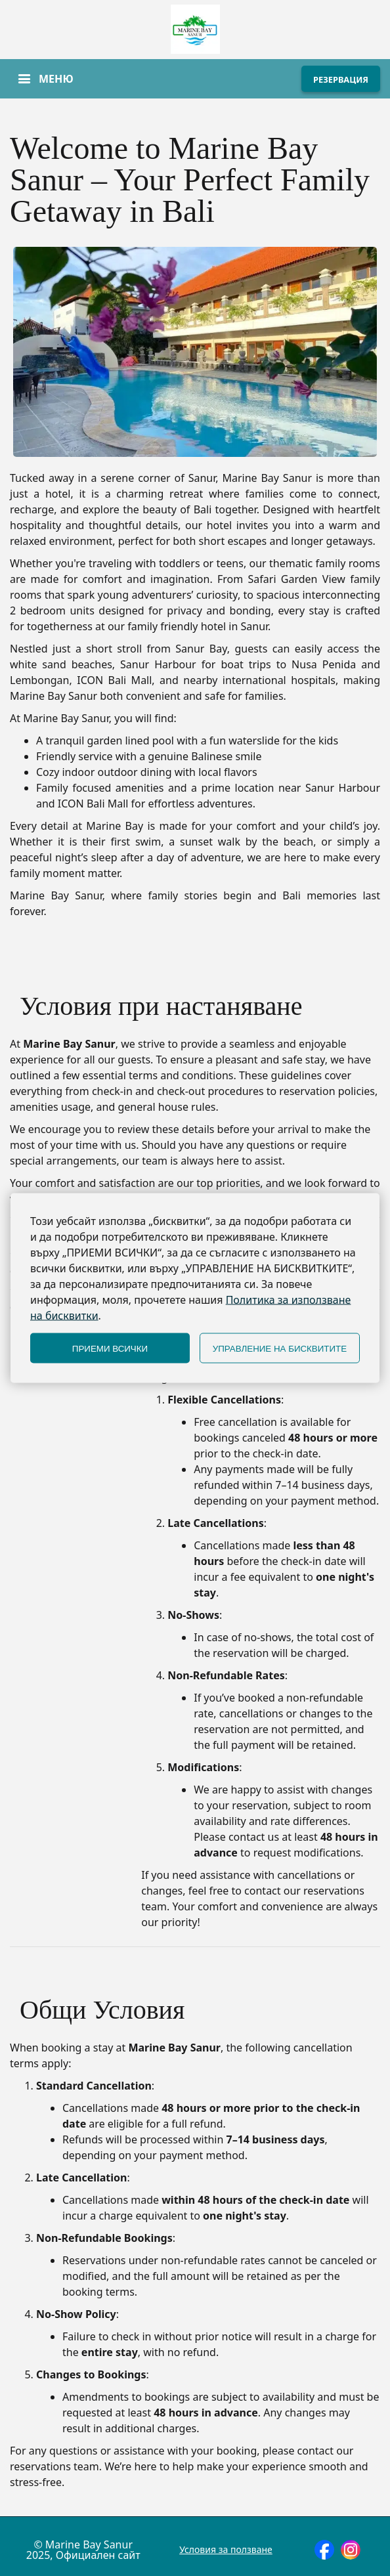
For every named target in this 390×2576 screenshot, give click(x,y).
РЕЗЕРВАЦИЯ (340, 79)
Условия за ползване (225, 2549)
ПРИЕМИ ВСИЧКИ (110, 1348)
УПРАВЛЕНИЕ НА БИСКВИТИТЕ (280, 1348)
